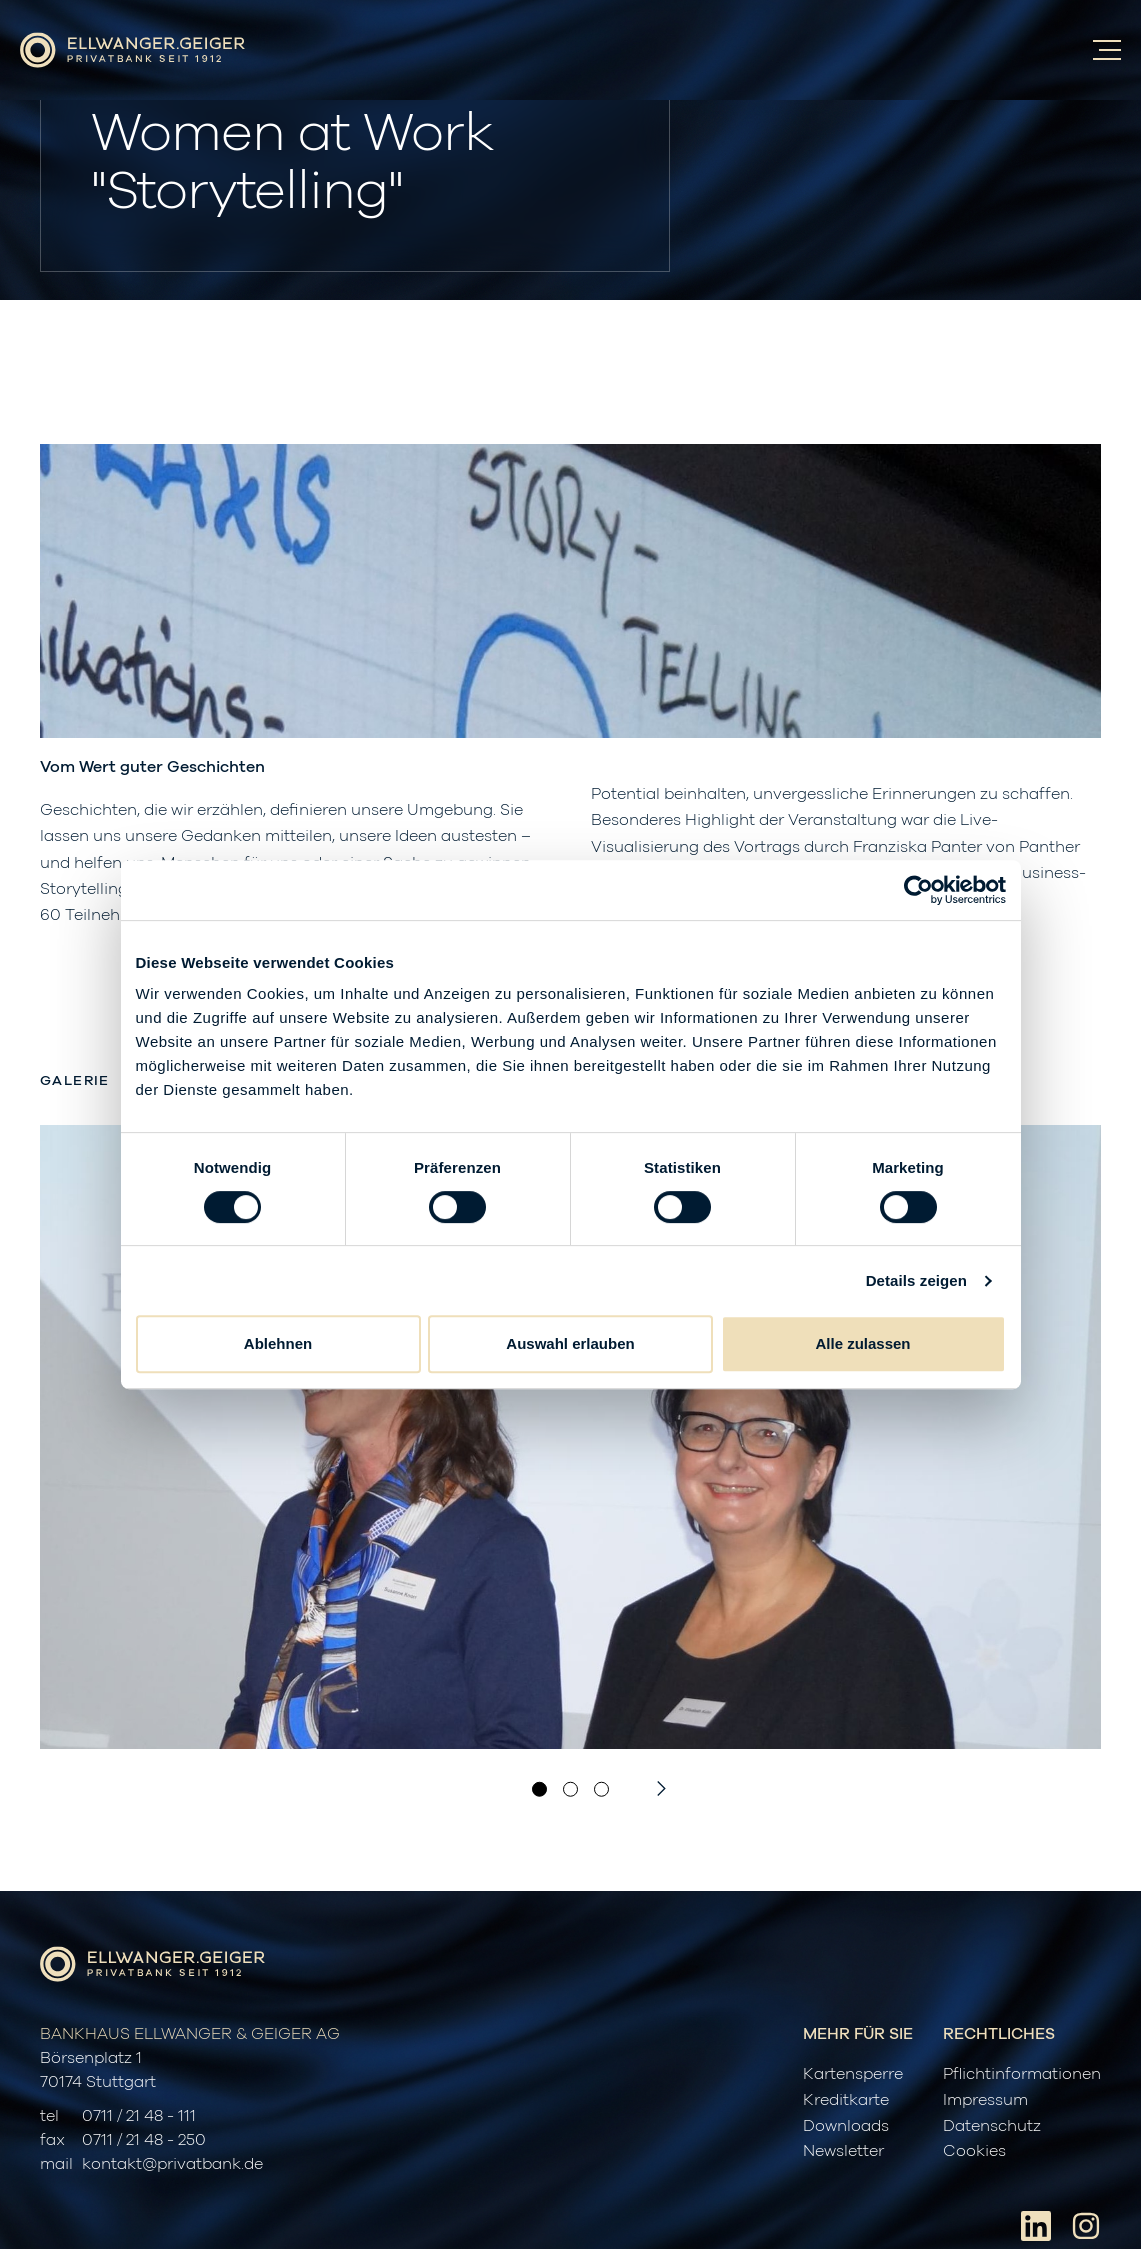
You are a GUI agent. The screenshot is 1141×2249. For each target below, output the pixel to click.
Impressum (985, 2100)
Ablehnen (278, 1343)
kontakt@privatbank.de (172, 2164)
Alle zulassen (862, 1343)
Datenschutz (992, 2126)
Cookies (974, 2151)
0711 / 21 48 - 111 (139, 2116)
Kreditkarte (846, 2100)
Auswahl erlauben (570, 1343)
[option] (570, 1437)
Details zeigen (916, 1280)
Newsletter (843, 2151)
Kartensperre (853, 2074)
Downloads (846, 2126)
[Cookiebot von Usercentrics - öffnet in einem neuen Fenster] (918, 890)
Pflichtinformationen (1022, 2074)
